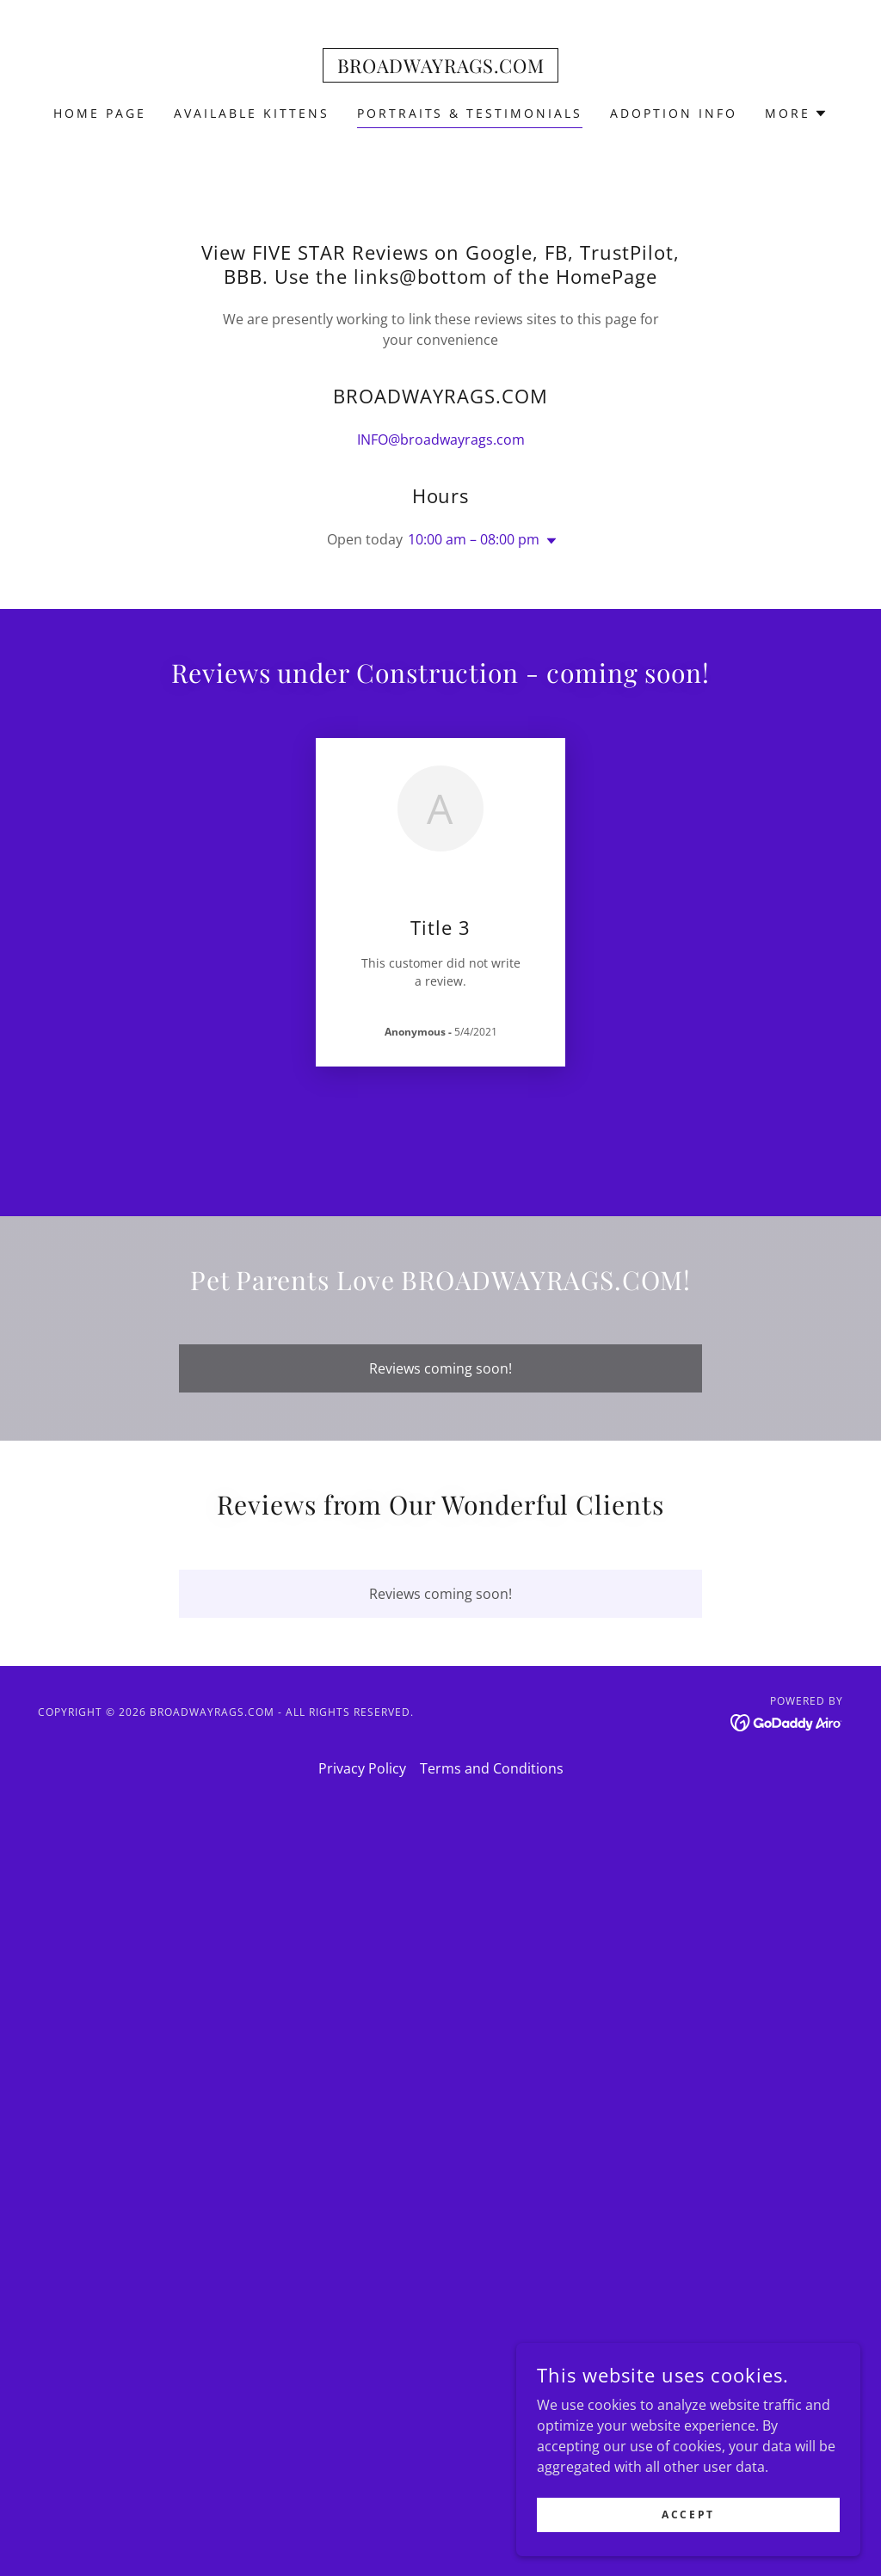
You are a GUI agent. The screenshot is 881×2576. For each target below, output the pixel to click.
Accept (688, 2514)
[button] (796, 113)
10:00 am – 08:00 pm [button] (473, 539)
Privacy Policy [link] (362, 1768)
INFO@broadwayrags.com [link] (441, 439)
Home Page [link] (99, 113)
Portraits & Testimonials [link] (470, 113)
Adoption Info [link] (673, 113)
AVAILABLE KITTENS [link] (252, 113)
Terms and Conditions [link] (492, 1768)
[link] (441, 67)
